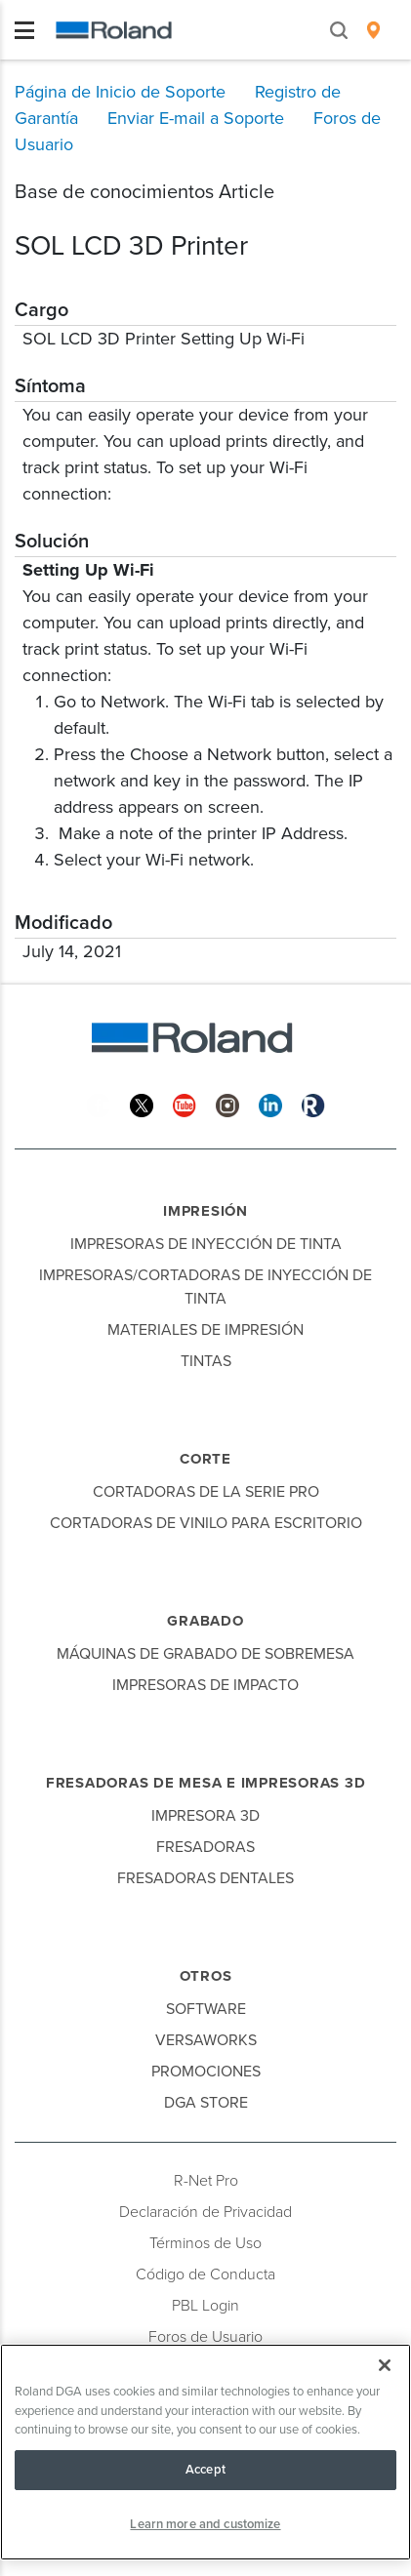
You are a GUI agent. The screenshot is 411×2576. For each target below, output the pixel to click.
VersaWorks (206, 2040)
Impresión (205, 1211)
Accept (205, 2469)
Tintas (206, 1361)
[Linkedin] (270, 1104)
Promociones (206, 2071)
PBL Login (205, 2305)
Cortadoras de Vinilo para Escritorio (206, 1523)
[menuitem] (373, 30)
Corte (205, 1459)
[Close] (384, 2365)
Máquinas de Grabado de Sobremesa (205, 1654)
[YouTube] (184, 1104)
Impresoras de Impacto (205, 1685)
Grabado (205, 1621)
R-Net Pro (206, 2181)
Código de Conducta (205, 2274)
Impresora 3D (205, 1816)
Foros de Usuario (205, 2337)
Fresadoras (205, 1847)
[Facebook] (98, 1104)
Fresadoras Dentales (205, 1878)
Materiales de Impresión (205, 1330)
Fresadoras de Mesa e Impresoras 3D (206, 1782)
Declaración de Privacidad (205, 2212)
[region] (205, 2452)
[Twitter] (141, 1104)
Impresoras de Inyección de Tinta (206, 1244)
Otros (206, 1976)
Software (206, 2009)
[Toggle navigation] (24, 30)
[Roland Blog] (313, 1104)
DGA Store (206, 2103)
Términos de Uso (205, 2243)
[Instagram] (227, 1104)
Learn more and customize (205, 2524)
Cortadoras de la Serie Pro (206, 1492)
